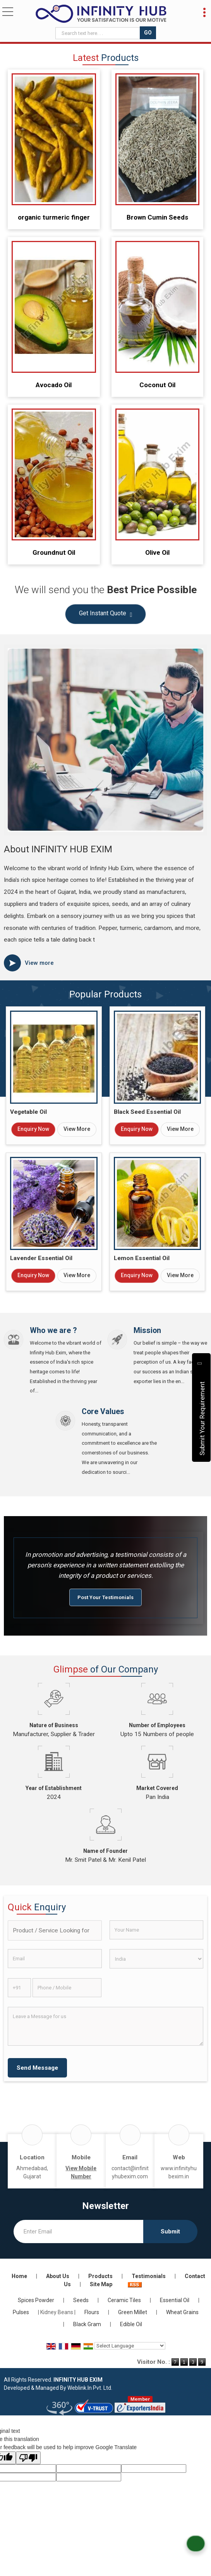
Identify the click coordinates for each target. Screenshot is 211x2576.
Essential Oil (174, 2300)
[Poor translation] (28, 2457)
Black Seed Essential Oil (147, 1111)
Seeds (81, 2300)
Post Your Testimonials (105, 1597)
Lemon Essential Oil (142, 1258)
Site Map (101, 2284)
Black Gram (87, 2324)
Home (19, 2276)
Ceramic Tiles (124, 2300)
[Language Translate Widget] (129, 2345)
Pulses (21, 2312)
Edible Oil (131, 2324)
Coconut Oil (157, 385)
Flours (91, 2312)
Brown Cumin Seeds (157, 217)
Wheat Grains (182, 2312)
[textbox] (98, 33)
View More (76, 1129)
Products (100, 2276)
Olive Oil (157, 552)
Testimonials (149, 2276)
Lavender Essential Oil (41, 1258)
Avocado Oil (54, 385)
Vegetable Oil (28, 1111)
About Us (57, 2276)
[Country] (157, 1958)
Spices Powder (36, 2300)
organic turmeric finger (54, 217)
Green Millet (132, 2312)
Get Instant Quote (105, 614)
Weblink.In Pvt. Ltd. (89, 2388)
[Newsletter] (78, 2231)
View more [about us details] (39, 962)
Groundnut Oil (54, 552)
